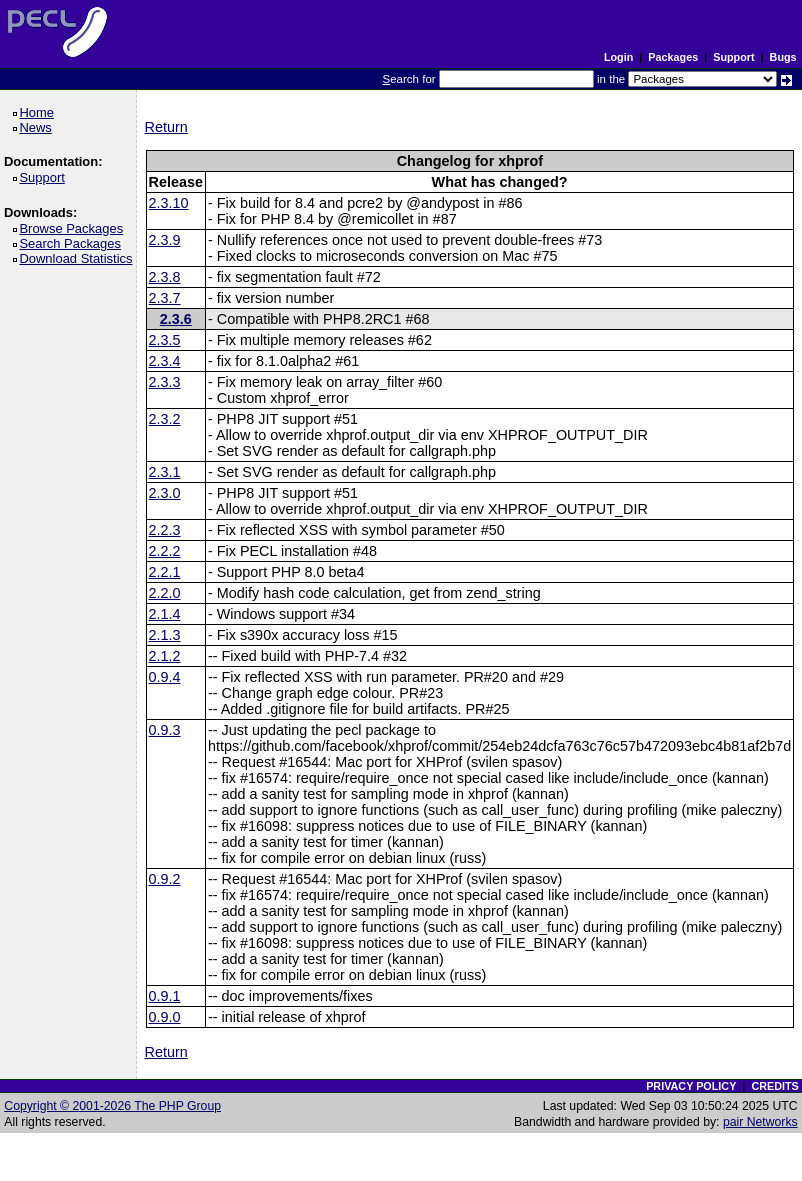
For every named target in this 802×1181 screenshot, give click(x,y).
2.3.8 (165, 277)
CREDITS (774, 1086)
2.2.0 (165, 593)
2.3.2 (165, 419)
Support (733, 57)
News (38, 127)
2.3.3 (165, 382)
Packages (673, 57)
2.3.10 (169, 203)
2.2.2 (165, 551)
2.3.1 (165, 472)
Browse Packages (74, 228)
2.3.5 (165, 340)
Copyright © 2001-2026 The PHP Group (112, 1106)
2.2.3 (165, 530)
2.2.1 (165, 572)
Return (166, 127)
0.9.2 (165, 879)
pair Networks (760, 1122)
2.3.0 (165, 493)
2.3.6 (176, 319)
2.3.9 (165, 240)
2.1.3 (165, 635)
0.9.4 (165, 677)
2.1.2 (165, 656)
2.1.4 (165, 614)
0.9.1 (165, 996)
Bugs (783, 57)
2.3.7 (165, 298)
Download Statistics (79, 258)
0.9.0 (165, 1017)
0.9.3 (165, 730)
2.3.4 (165, 361)
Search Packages (73, 243)
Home (39, 112)
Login (618, 57)
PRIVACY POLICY (691, 1086)
